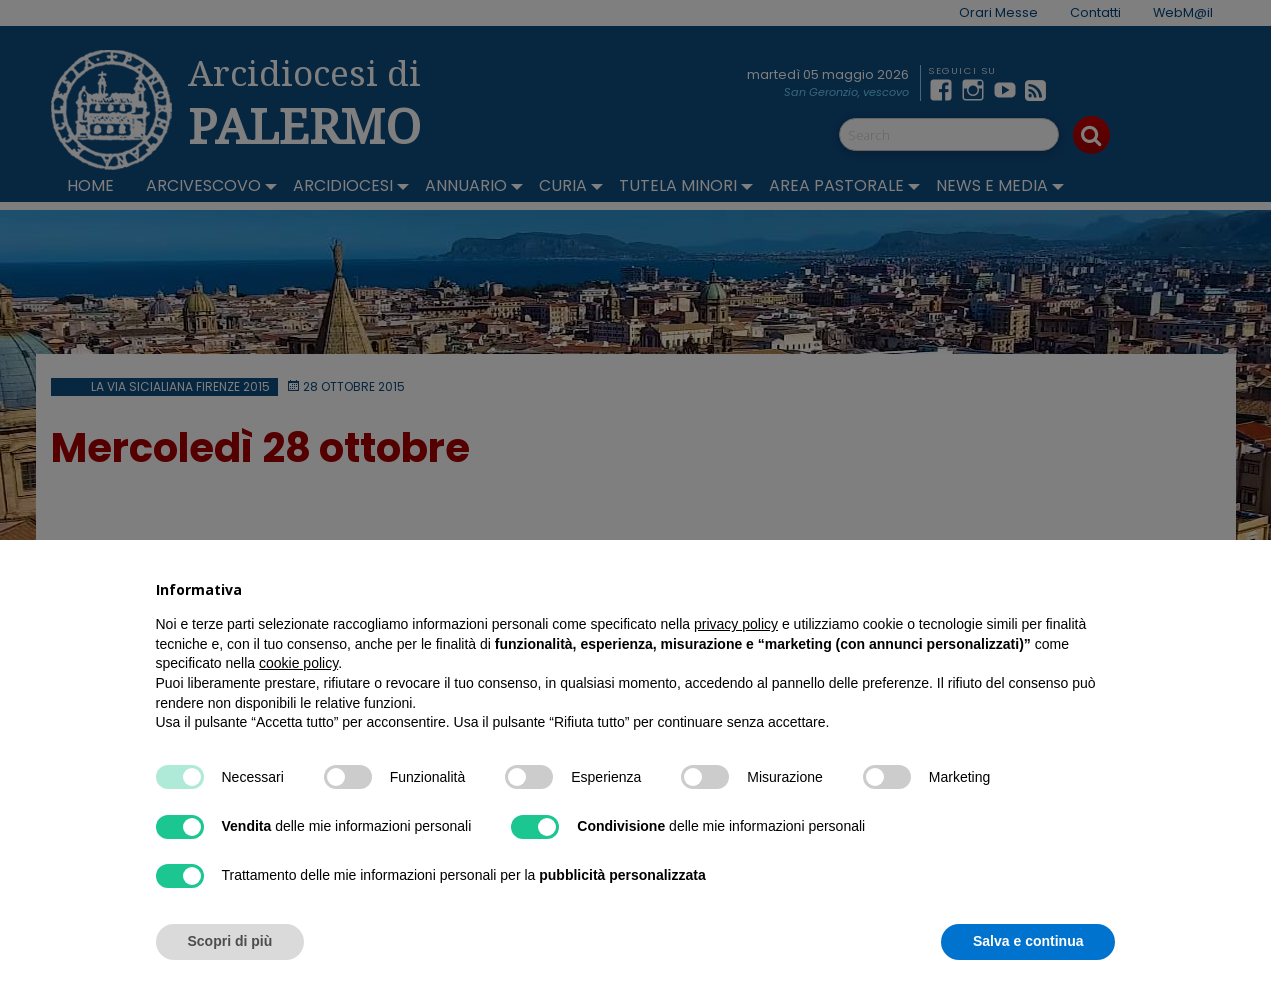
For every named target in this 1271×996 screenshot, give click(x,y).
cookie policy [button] (298, 663)
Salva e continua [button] (1028, 941)
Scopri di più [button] (230, 941)
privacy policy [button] (736, 624)
